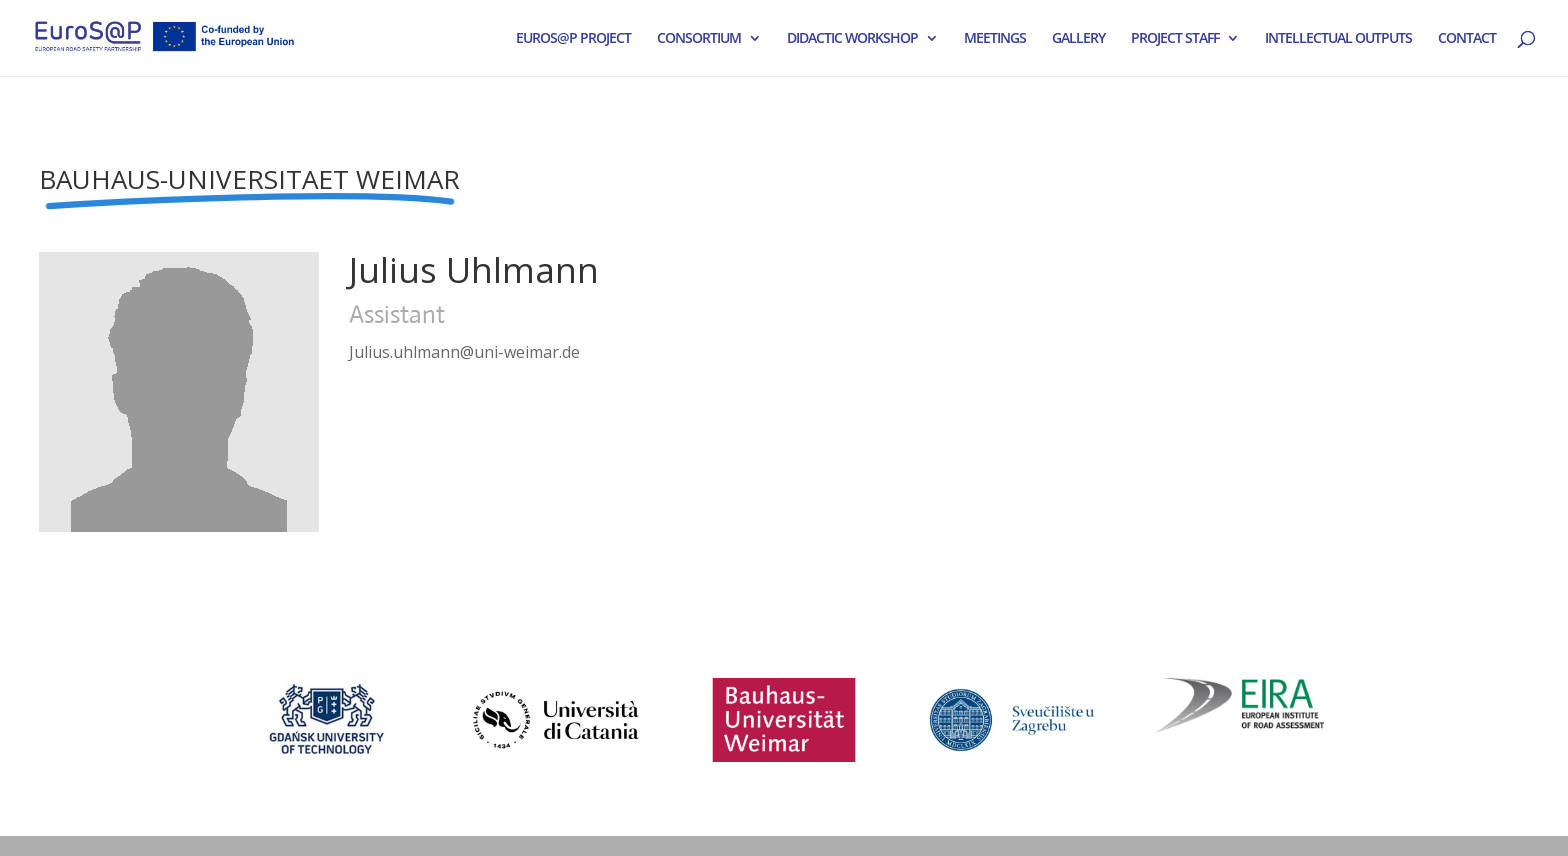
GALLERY (1078, 39)
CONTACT (1467, 39)
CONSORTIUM (699, 39)
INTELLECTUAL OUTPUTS (1338, 39)
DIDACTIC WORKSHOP (852, 39)
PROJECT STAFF (1175, 39)
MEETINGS (995, 39)
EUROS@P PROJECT (573, 39)
